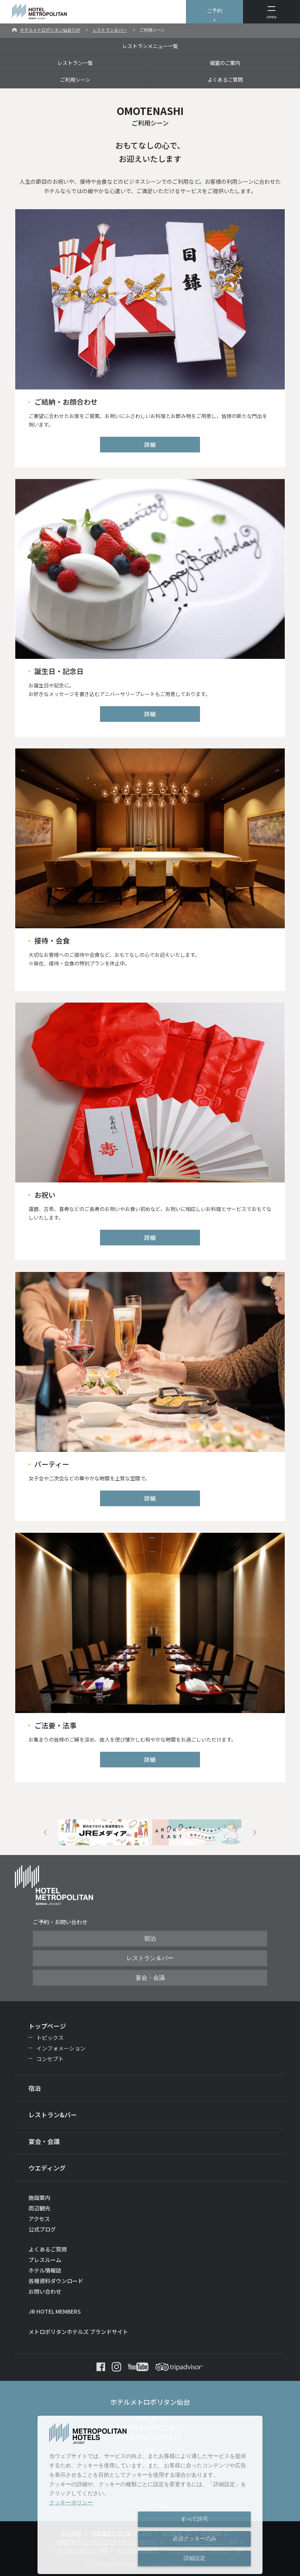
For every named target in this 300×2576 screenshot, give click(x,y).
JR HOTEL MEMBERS (55, 2311)
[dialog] (150, 2495)
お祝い (44, 1194)
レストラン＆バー (110, 30)
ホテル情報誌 (45, 2270)
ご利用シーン (75, 79)
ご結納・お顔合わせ (66, 401)
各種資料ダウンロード (56, 2281)
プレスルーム (45, 2260)
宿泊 (150, 1939)
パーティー (51, 1464)
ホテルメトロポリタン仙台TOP (50, 30)
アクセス (39, 2219)
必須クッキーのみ (194, 2538)
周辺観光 (39, 2208)
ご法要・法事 (55, 1725)
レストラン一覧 (75, 62)
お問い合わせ (45, 2291)
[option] (103, 1832)
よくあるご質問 (225, 79)
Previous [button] (45, 1832)
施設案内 (39, 2197)
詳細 (150, 444)
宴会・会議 (150, 1978)
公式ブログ (42, 2229)
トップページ (47, 2026)
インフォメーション (61, 2048)
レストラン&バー (53, 2114)
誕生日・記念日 (59, 671)
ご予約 (214, 11)
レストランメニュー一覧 (150, 46)
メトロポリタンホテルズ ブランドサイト (78, 2332)
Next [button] (255, 1832)
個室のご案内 (225, 62)
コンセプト (50, 2059)
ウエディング (47, 2167)
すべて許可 (194, 2519)
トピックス (50, 2037)
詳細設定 (194, 2558)
